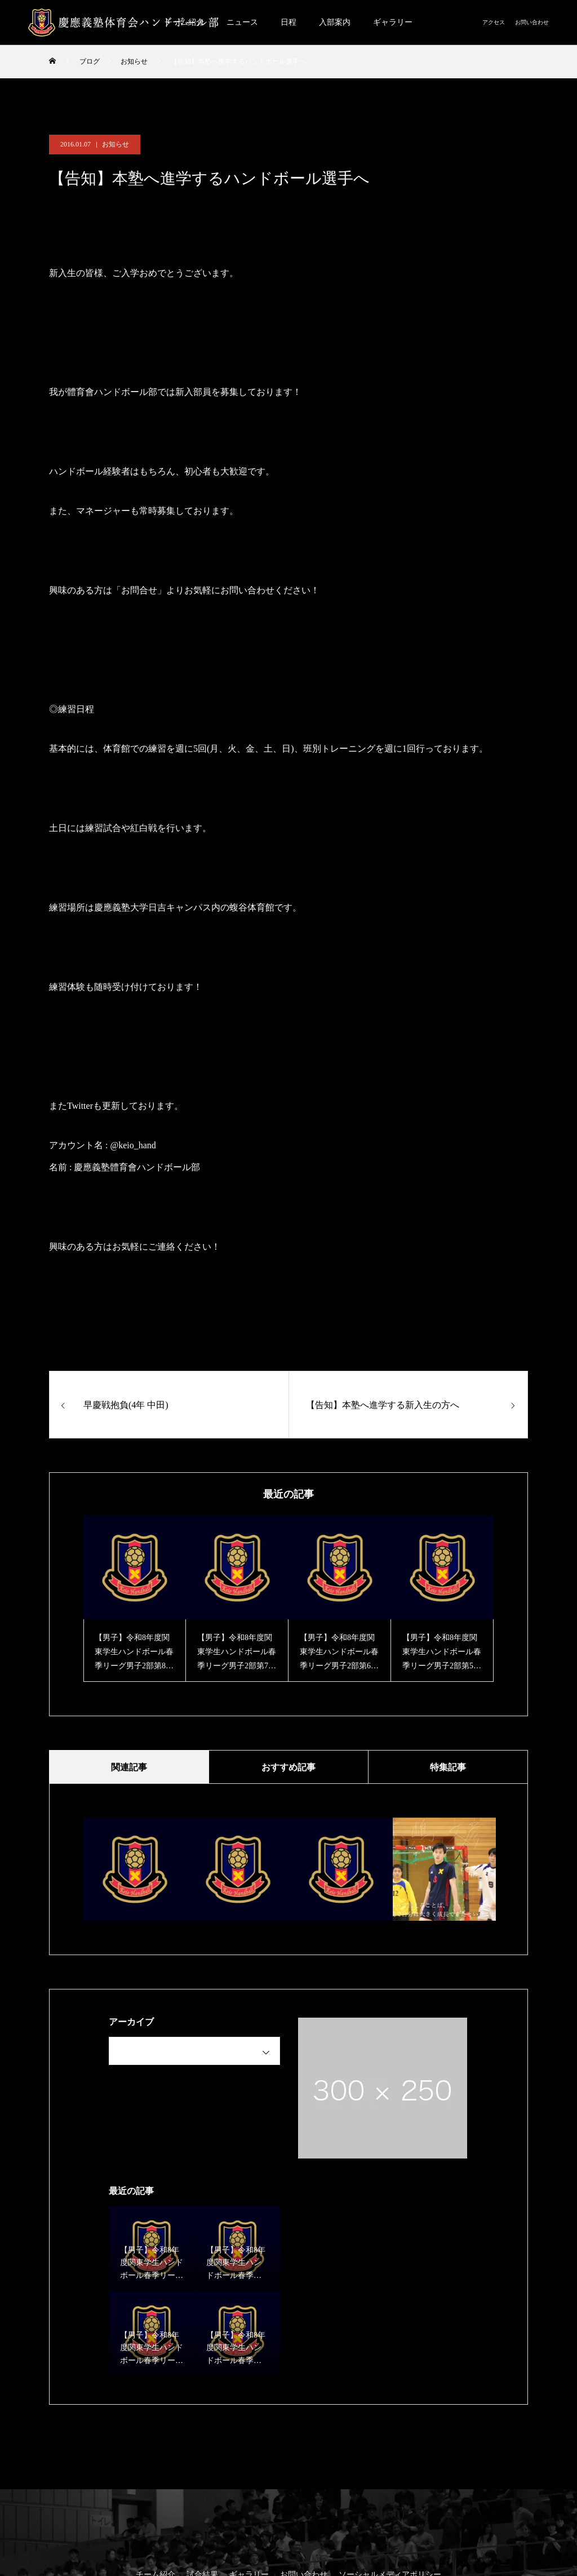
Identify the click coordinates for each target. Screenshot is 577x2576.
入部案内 (334, 22)
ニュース (242, 22)
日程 (288, 22)
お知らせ (115, 144)
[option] (134, 1599)
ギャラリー (392, 22)
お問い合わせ (532, 22)
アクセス (493, 22)
